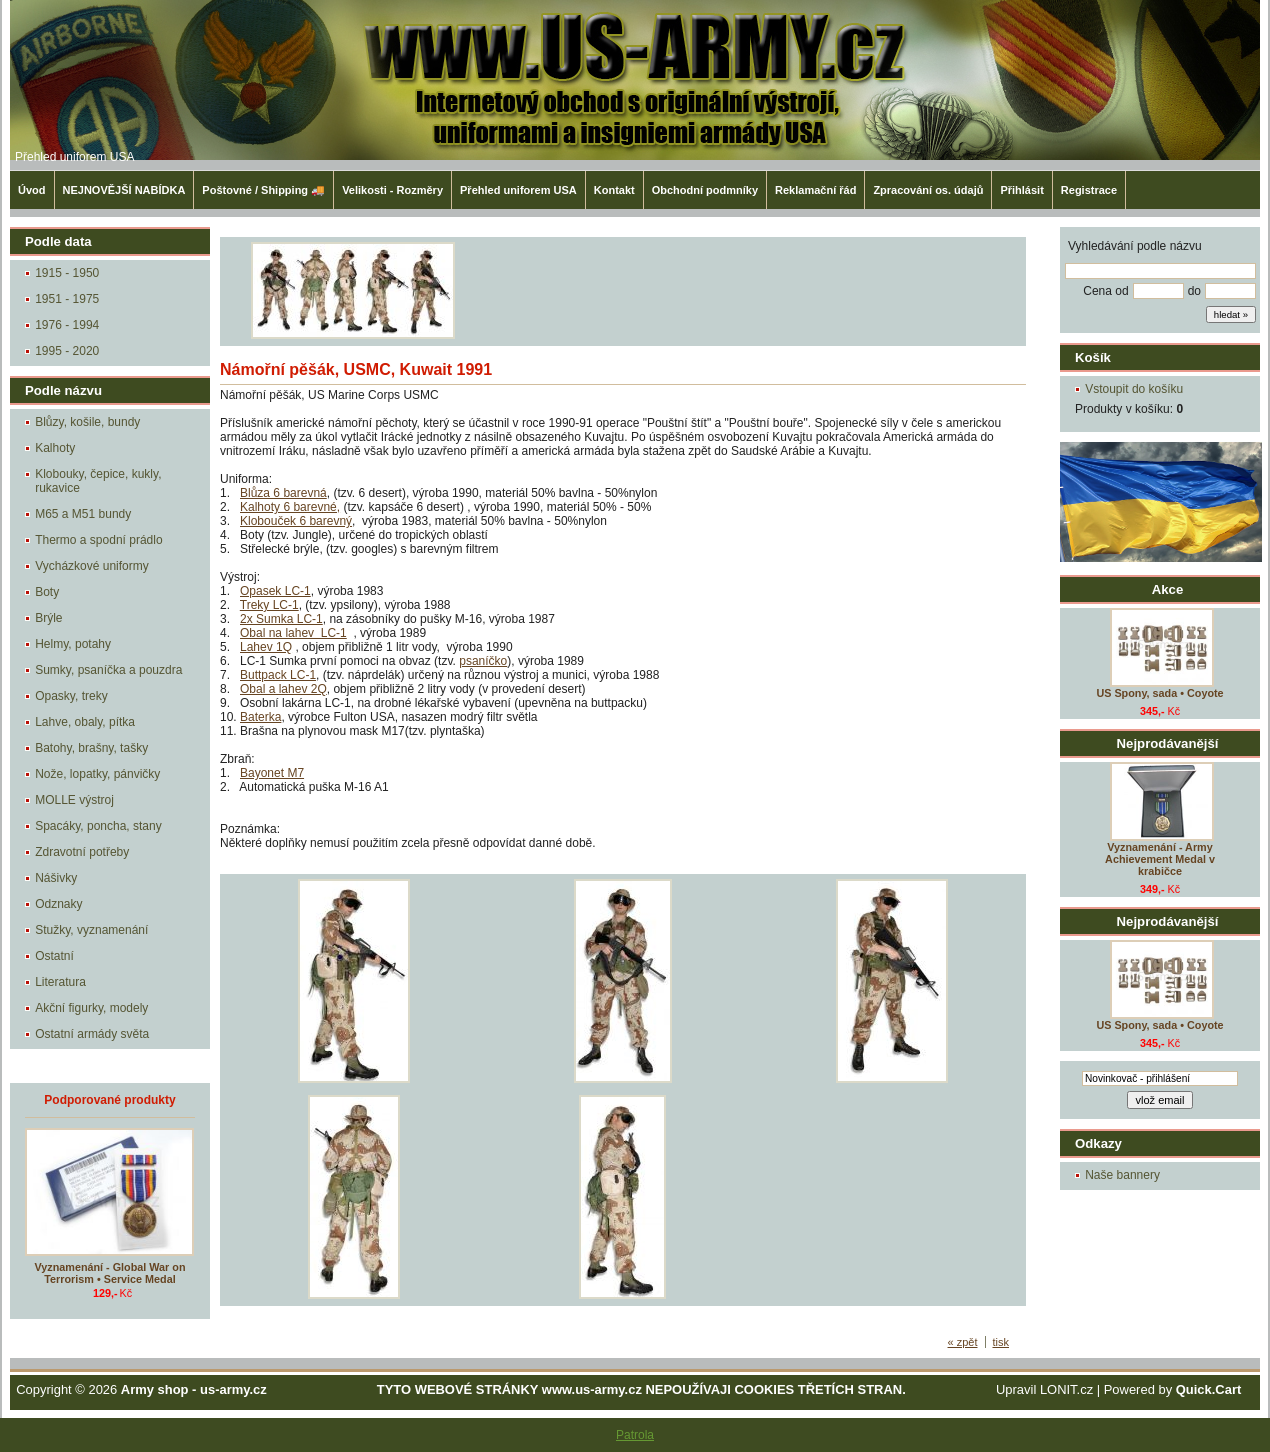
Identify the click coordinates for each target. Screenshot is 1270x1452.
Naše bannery (1122, 1175)
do (1194, 291)
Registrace (1089, 190)
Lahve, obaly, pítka (85, 722)
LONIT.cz (1066, 1389)
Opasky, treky (71, 696)
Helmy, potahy (73, 644)
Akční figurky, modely (91, 1008)
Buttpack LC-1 (278, 675)
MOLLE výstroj (74, 800)
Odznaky (58, 904)
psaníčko (483, 661)
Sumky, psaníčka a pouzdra (108, 670)
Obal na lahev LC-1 (293, 633)
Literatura (60, 982)
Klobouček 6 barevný (296, 521)
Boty (47, 592)
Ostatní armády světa (92, 1034)
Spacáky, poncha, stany (98, 826)
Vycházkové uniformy (92, 566)
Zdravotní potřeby (82, 852)
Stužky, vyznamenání (91, 930)
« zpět (963, 1342)
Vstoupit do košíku (1134, 389)
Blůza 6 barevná (283, 493)
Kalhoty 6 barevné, (290, 507)
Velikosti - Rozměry (392, 190)
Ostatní (54, 956)
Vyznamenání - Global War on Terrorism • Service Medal (110, 1273)
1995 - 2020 (67, 351)
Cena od (1105, 291)
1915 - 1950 (67, 273)
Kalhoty (55, 448)
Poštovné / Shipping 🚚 (263, 190)
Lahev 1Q (266, 647)
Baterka (260, 717)
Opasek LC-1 (275, 591)
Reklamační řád (815, 190)
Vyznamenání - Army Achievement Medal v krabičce (1160, 859)
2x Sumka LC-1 (281, 619)
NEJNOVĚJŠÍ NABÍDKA (124, 190)
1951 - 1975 (67, 299)
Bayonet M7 (272, 773)
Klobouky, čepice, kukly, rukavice (98, 481)
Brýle (48, 618)
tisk (1001, 1342)
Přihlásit (1021, 190)
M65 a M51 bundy (83, 514)
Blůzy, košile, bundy (87, 422)
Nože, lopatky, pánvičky (97, 774)
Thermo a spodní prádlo (98, 540)
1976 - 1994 (67, 325)
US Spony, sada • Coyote (1159, 693)
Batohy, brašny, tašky (91, 748)
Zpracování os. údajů (928, 190)
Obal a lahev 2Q (283, 689)
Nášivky (56, 878)
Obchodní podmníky (705, 190)
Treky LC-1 (269, 605)
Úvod (32, 190)
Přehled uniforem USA (74, 157)
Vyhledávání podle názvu (1135, 246)
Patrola (635, 1435)
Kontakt (614, 190)
